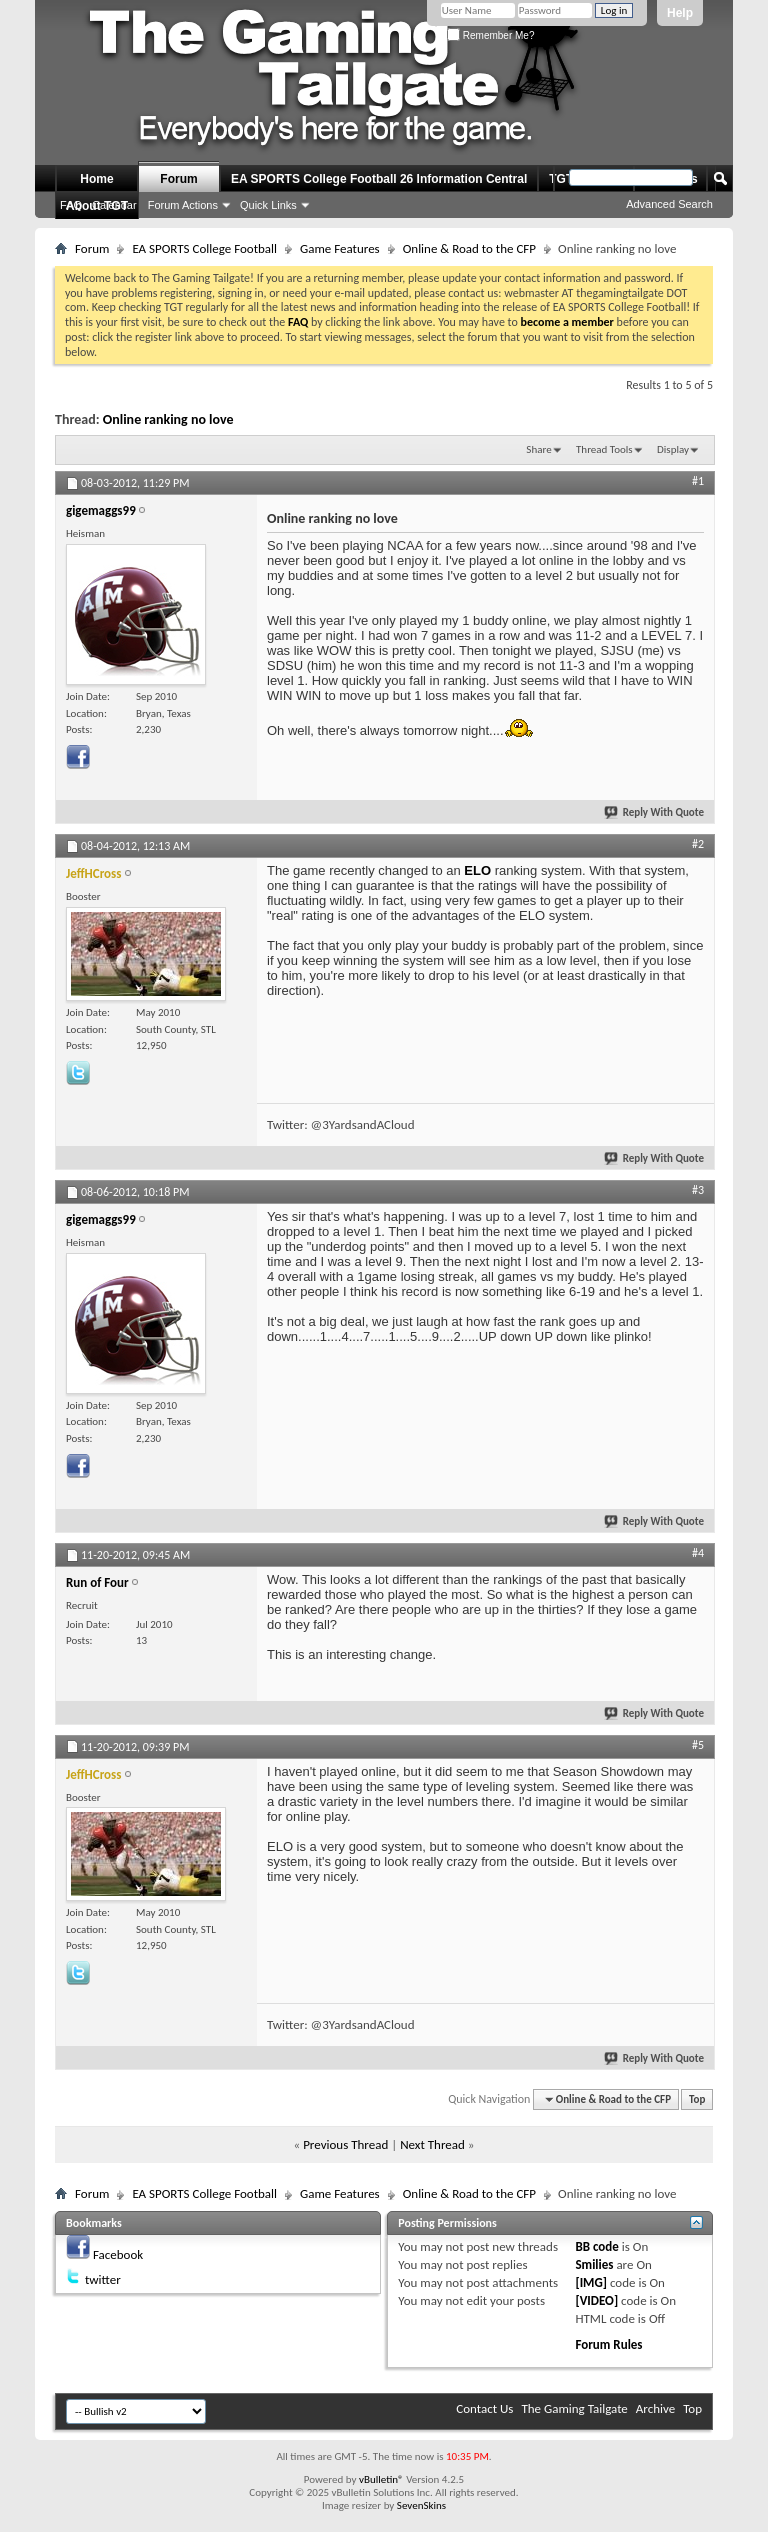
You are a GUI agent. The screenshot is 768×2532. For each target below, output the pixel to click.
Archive (655, 2408)
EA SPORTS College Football (204, 248)
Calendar (114, 205)
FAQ (71, 205)
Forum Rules (608, 2344)
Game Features (340, 248)
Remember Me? (490, 35)
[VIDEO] (596, 2300)
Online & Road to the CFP (469, 248)
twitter (103, 2279)
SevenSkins (421, 2505)
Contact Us (484, 2408)
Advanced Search (669, 204)
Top (697, 2099)
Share (538, 449)
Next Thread (432, 2144)
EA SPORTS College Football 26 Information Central (379, 179)
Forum (178, 179)
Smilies (594, 2264)
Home (96, 179)
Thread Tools (604, 449)
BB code (596, 2246)
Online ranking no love (168, 419)
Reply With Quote (655, 812)
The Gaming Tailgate (574, 2408)
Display (673, 449)
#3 (698, 1190)
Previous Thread (345, 2144)
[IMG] (591, 2282)
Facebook (118, 2254)
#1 (698, 481)
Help (680, 13)
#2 (698, 844)
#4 (698, 1553)
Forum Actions (183, 205)
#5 (698, 1745)
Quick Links (268, 205)
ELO (477, 870)
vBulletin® (381, 2479)
